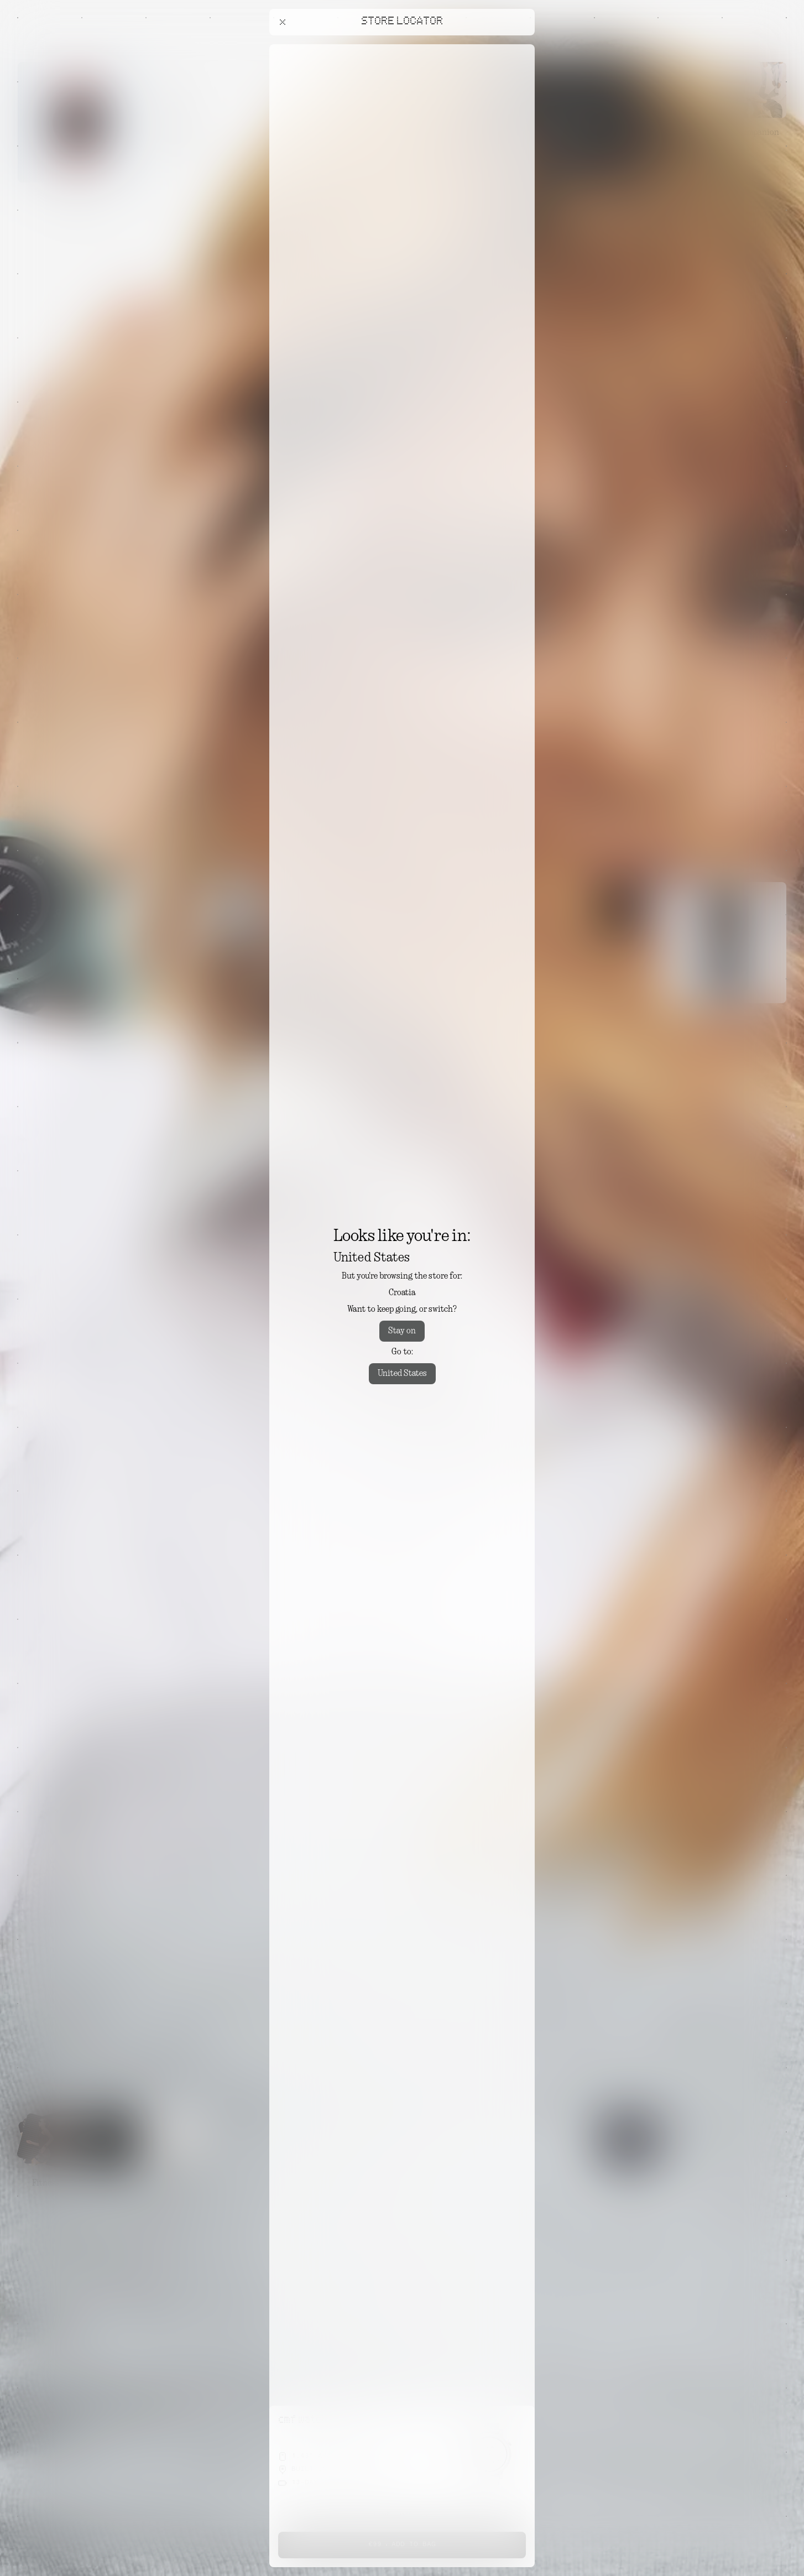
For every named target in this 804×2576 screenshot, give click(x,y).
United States (402, 1374)
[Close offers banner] (521, 47)
